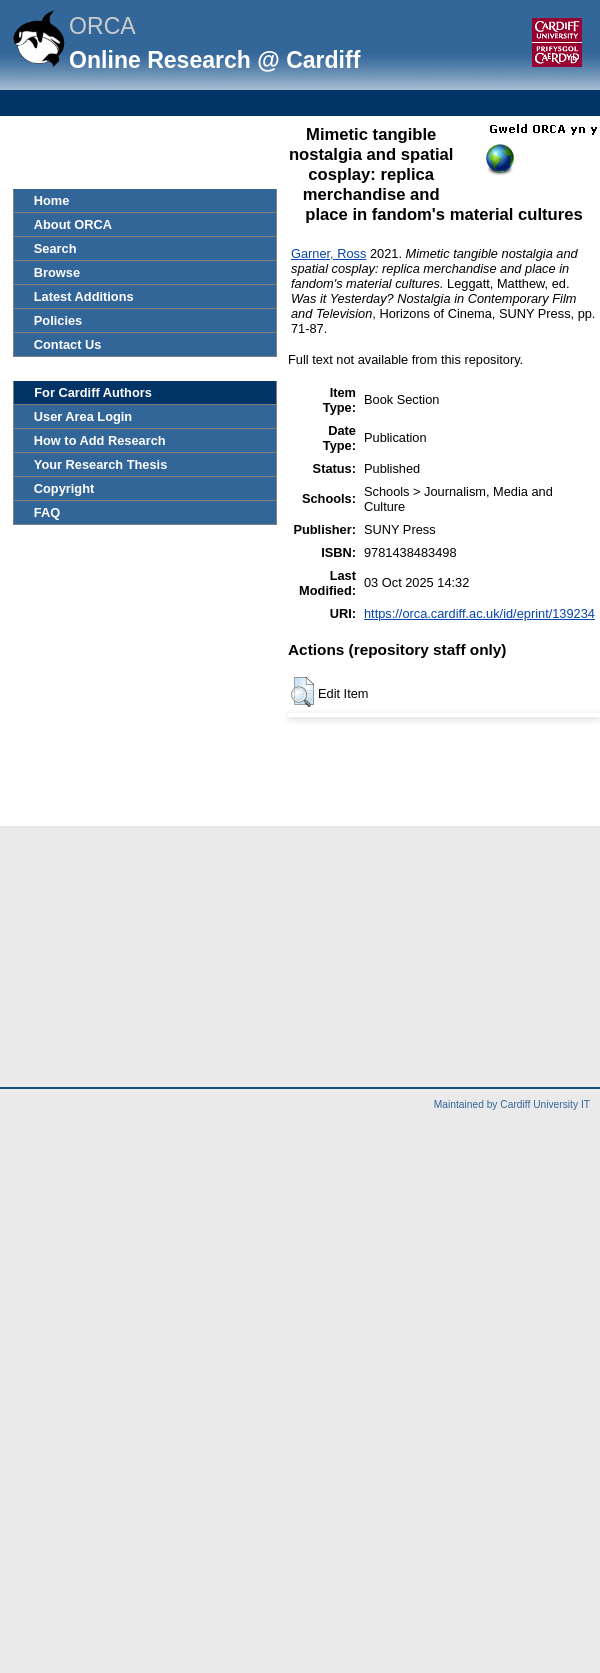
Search (55, 248)
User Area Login (83, 416)
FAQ (47, 512)
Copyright (64, 488)
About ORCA (73, 224)
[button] (302, 692)
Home (52, 200)
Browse (57, 272)
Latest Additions (84, 296)
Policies (58, 320)
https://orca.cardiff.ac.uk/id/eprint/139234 (479, 613)
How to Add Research (100, 440)
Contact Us (68, 344)
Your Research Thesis (100, 464)
